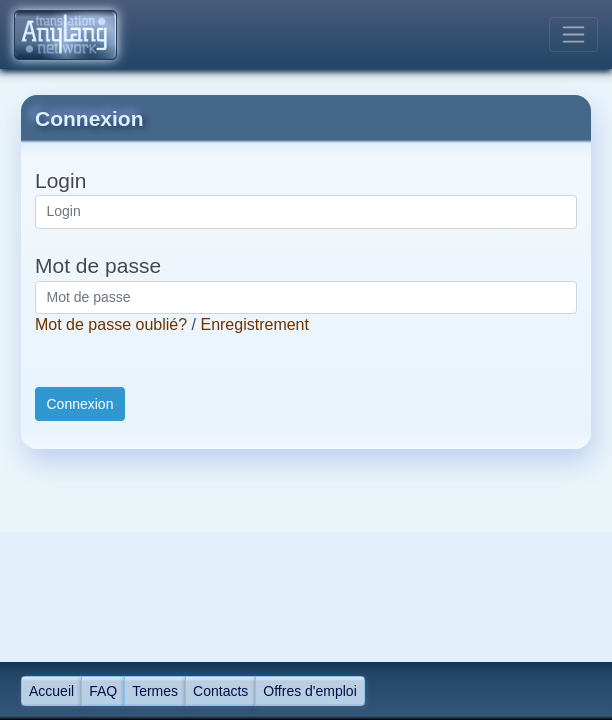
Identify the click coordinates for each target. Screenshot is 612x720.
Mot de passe (98, 265)
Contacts (220, 691)
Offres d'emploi (309, 691)
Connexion (80, 404)
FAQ (103, 691)
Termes (155, 691)
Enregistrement (254, 324)
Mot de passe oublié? (111, 324)
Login (60, 180)
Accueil (51, 691)
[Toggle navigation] (573, 34)
